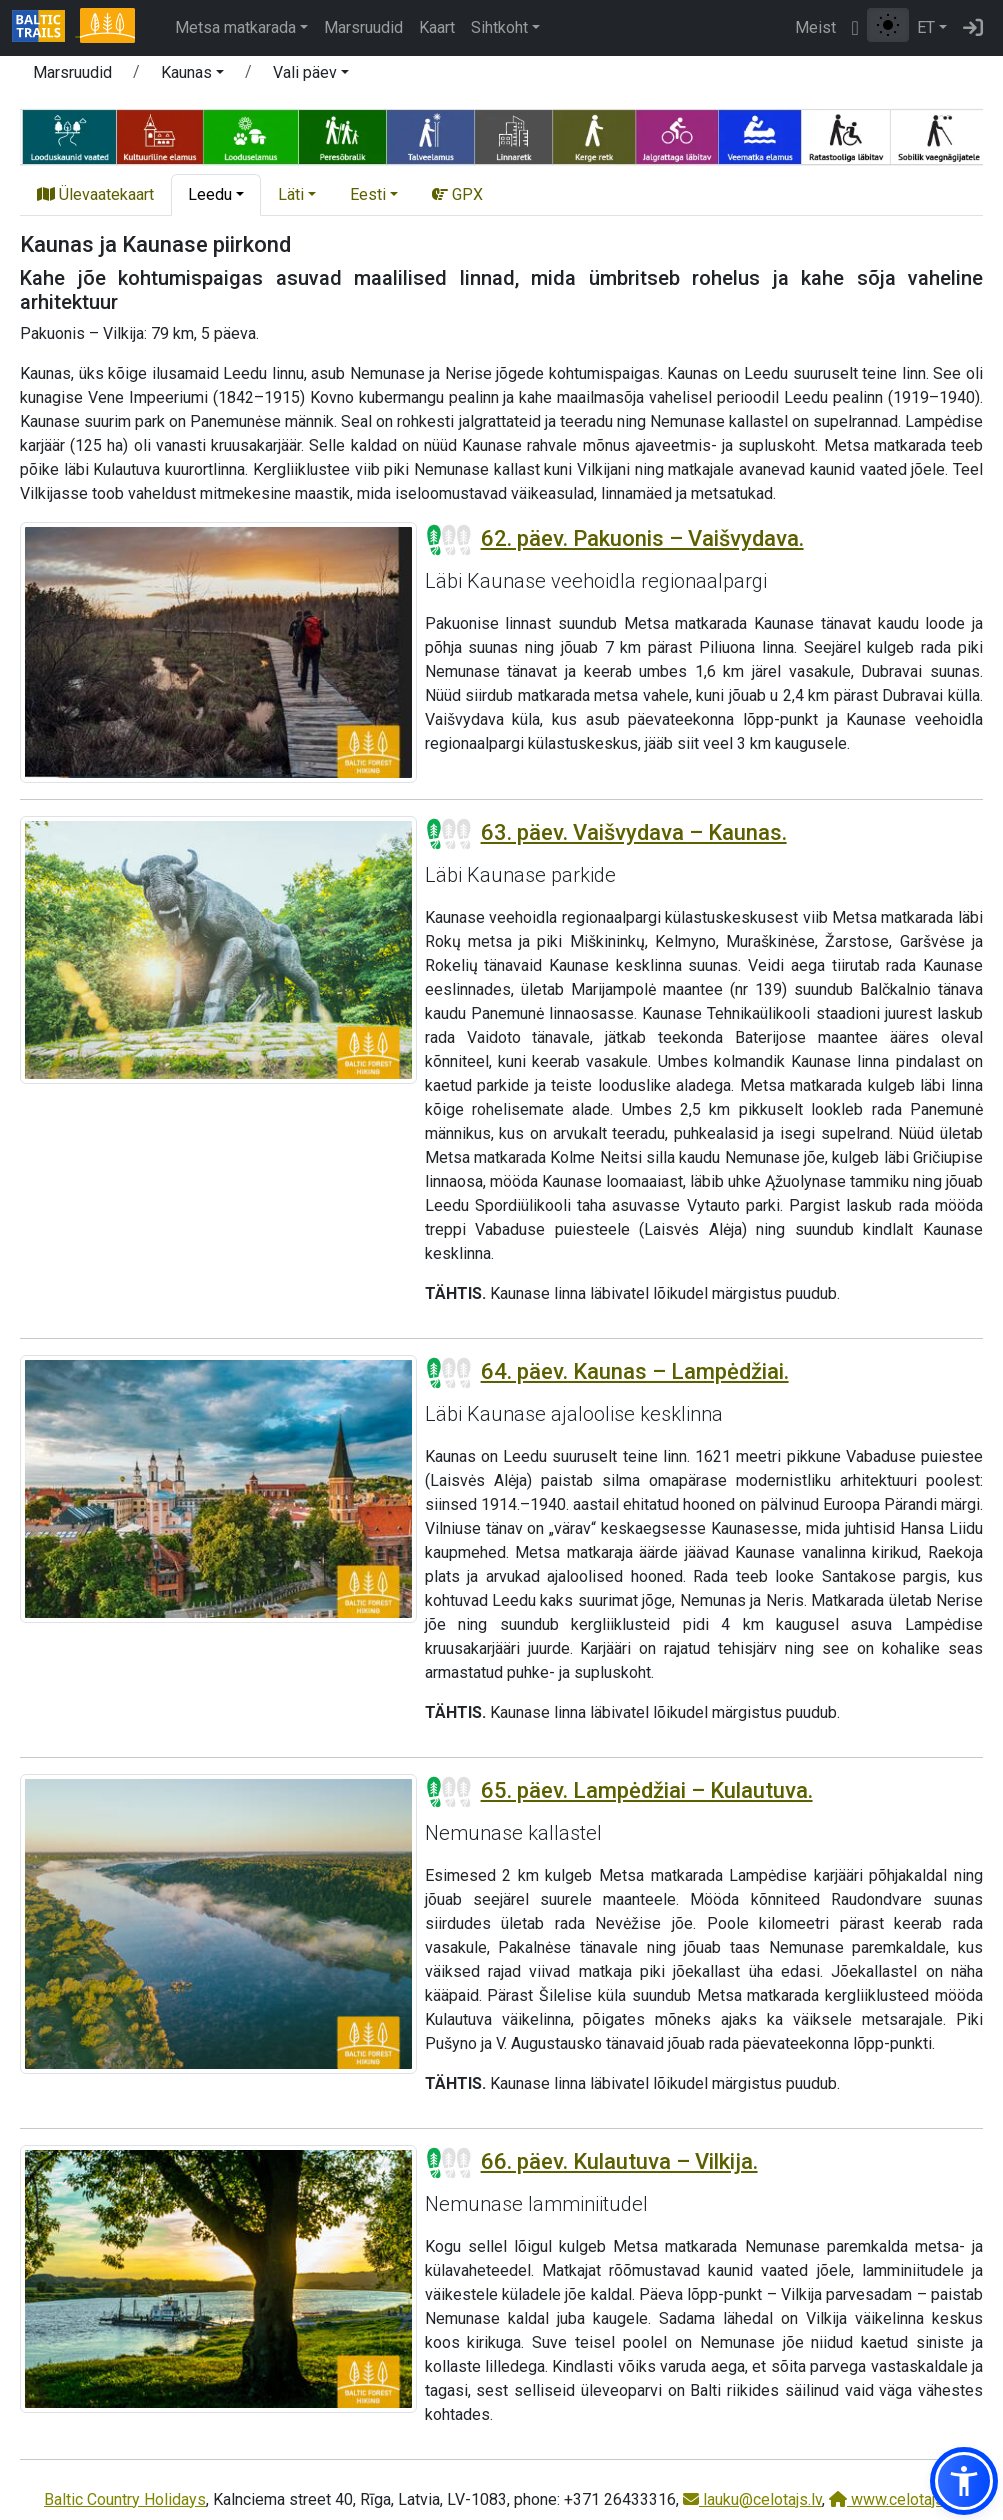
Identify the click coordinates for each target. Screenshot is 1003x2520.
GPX (457, 194)
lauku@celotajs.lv (752, 2499)
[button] (192, 76)
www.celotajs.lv (894, 2499)
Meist (815, 27)
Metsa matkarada (235, 27)
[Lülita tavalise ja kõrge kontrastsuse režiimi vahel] (888, 25)
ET (926, 27)
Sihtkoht (499, 27)
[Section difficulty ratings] (449, 540)
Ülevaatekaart (95, 194)
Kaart (437, 27)
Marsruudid (363, 27)
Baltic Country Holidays (125, 2499)
